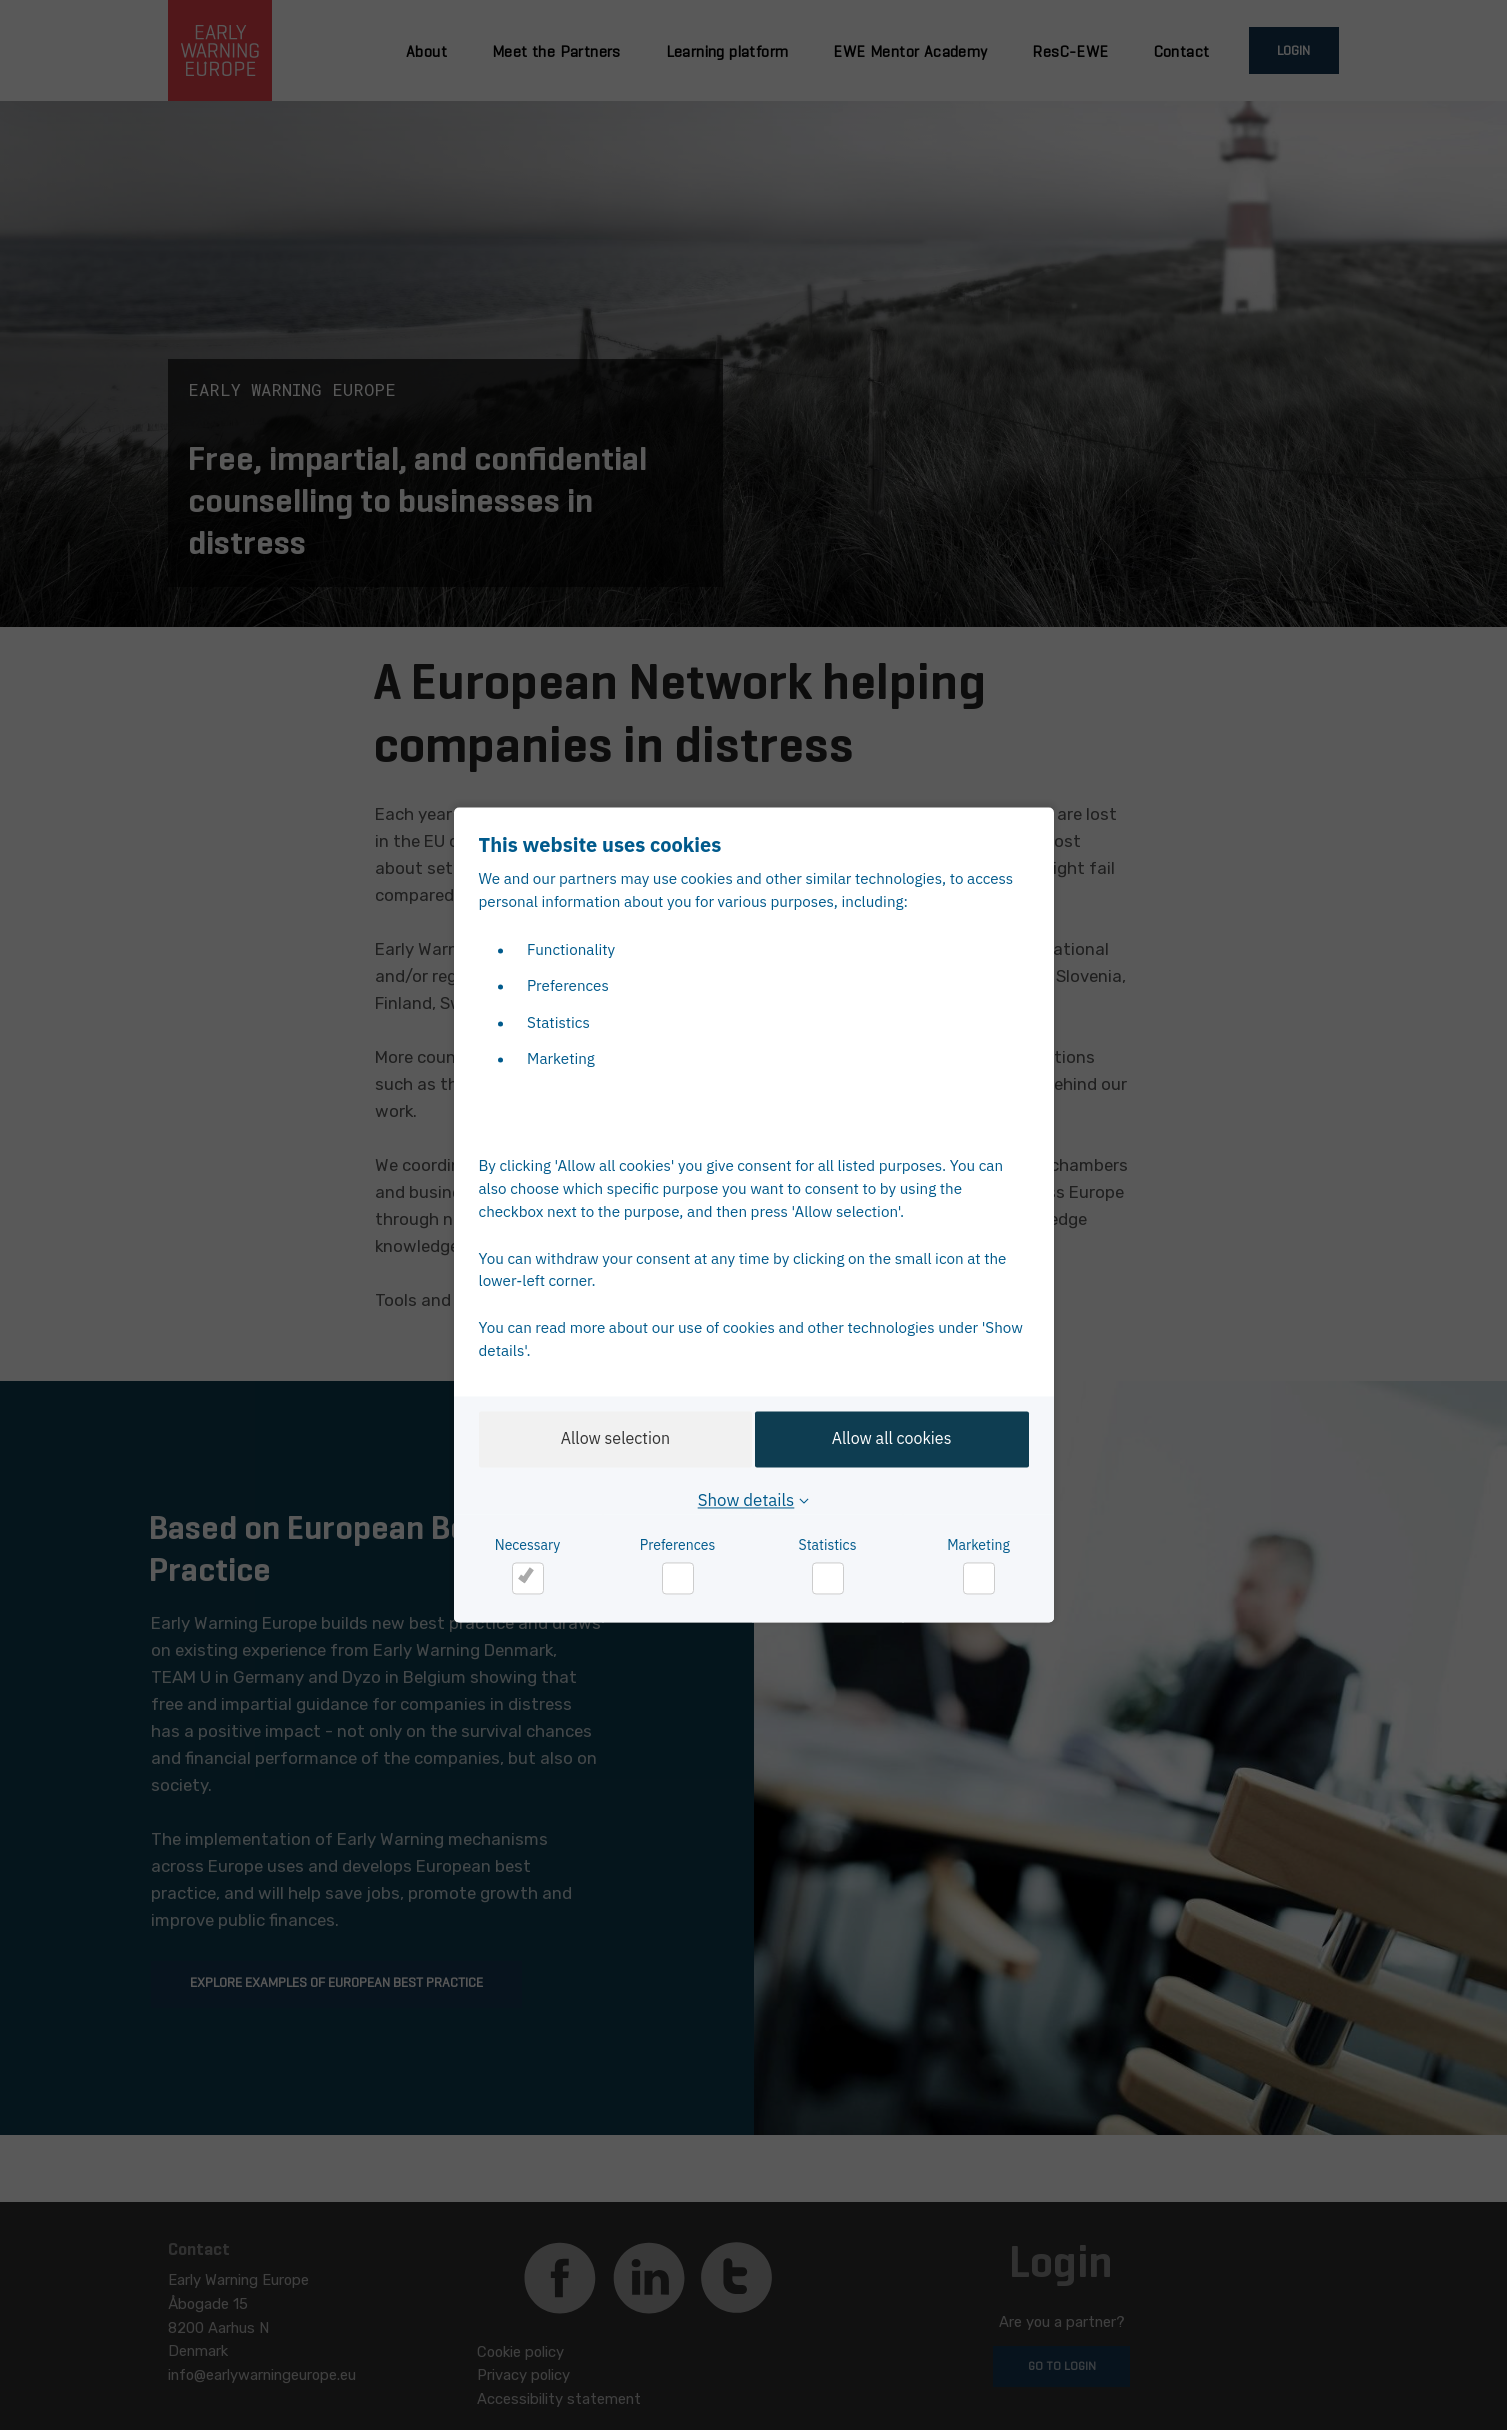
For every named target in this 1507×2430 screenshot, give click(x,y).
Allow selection (610, 1439)
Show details (746, 1501)
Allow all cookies (897, 1439)
